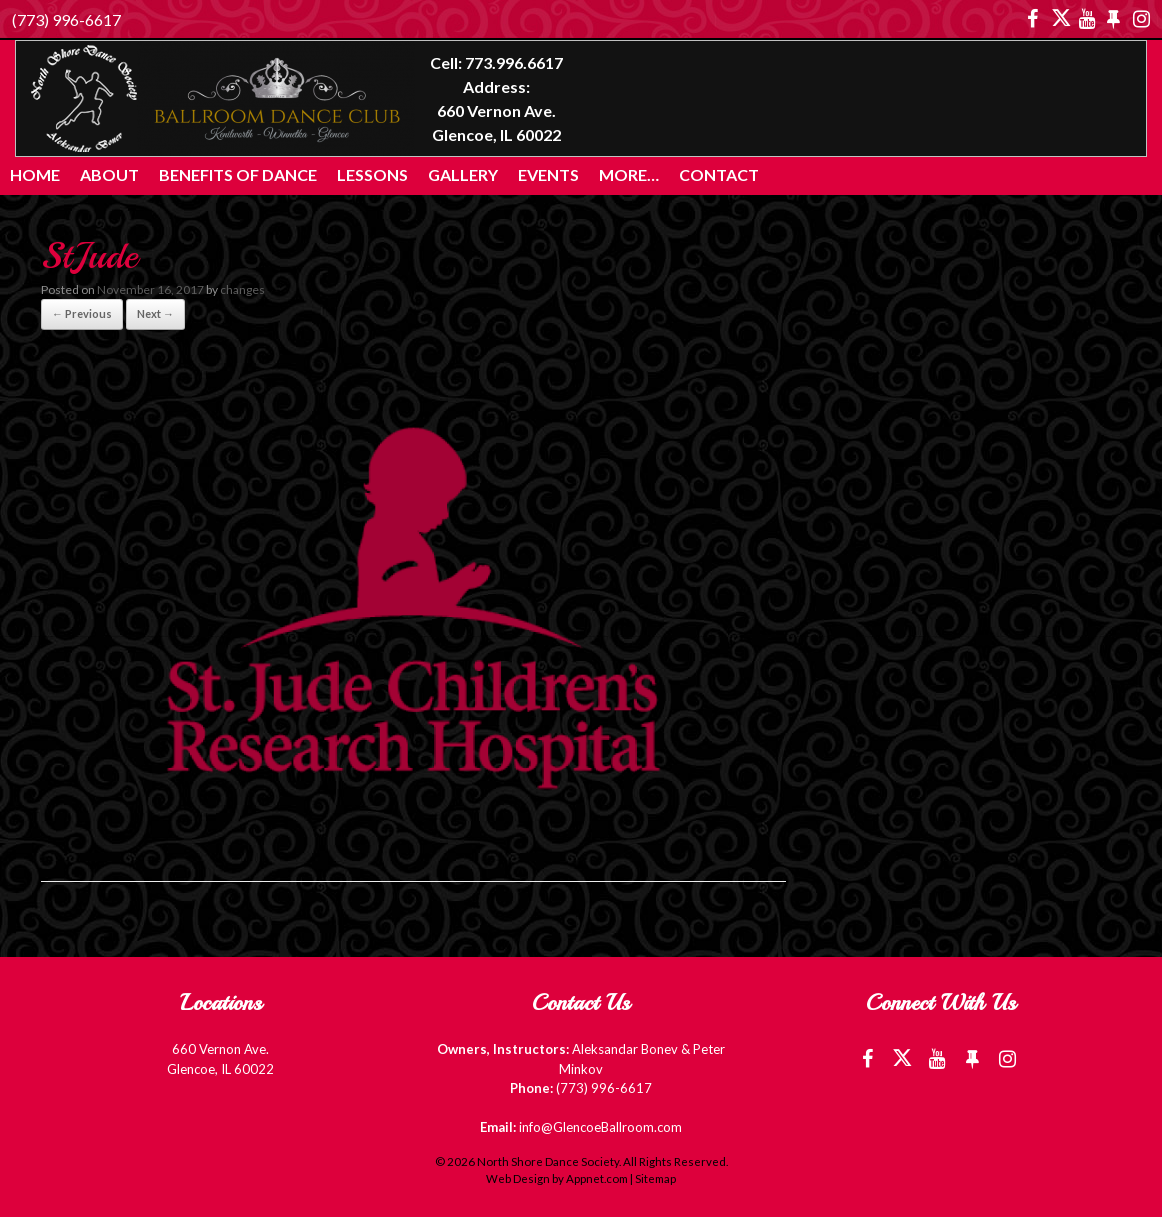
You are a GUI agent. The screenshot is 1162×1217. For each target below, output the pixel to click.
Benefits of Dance (238, 174)
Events (548, 174)
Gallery (463, 174)
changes (242, 289)
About (109, 174)
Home (35, 174)
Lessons (372, 174)
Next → (155, 313)
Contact (719, 174)
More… (629, 174)
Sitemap (655, 1178)
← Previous (82, 313)
